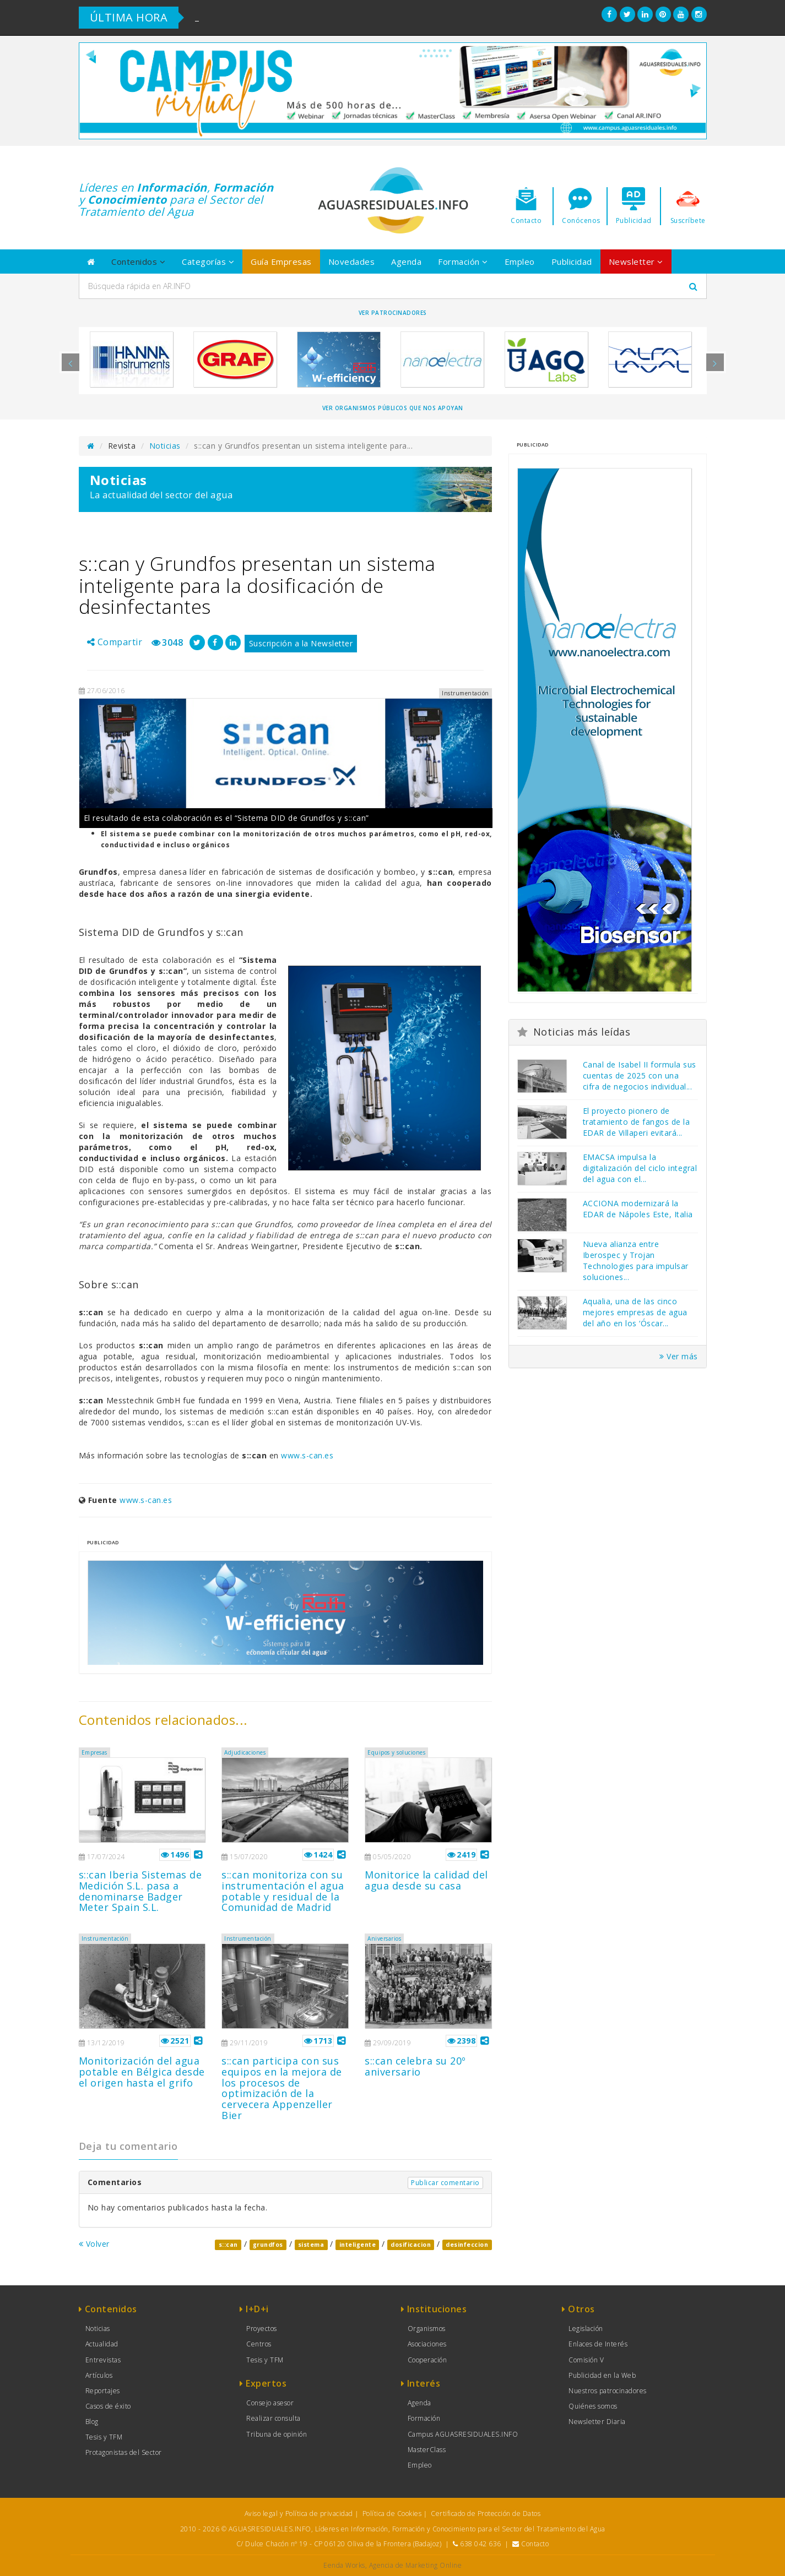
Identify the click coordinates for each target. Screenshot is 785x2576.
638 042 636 (480, 2543)
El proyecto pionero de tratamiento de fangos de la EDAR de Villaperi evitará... (636, 1121)
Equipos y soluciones (396, 1752)
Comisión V (586, 2360)
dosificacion (411, 2244)
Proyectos (261, 2328)
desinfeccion (467, 2244)
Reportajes (102, 2390)
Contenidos (138, 261)
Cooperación (427, 2360)
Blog (92, 2421)
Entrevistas (103, 2360)
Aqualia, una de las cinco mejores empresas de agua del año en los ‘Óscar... (635, 1312)
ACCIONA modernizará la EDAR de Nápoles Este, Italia (638, 1208)
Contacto (535, 2543)
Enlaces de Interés (598, 2344)
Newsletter (636, 261)
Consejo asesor (270, 2403)
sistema (311, 2244)
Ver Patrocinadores (393, 313)
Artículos (99, 2375)
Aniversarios (384, 1938)
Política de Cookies (392, 2513)
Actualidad (101, 2344)
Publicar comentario (445, 2182)
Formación (463, 261)
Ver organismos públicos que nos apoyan (392, 408)
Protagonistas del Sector (123, 2452)
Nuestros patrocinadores (608, 2390)
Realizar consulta (273, 2418)
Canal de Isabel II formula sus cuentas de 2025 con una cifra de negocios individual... (639, 1075)
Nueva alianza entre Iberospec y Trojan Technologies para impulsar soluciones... (636, 1260)
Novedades (351, 261)
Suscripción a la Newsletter (301, 643)
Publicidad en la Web (602, 2375)
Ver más (678, 1356)
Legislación (586, 2328)
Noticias (165, 445)
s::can (228, 2244)
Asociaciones (427, 2344)
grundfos (268, 2244)
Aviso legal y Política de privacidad (299, 2513)
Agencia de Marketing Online (415, 2565)
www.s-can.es (307, 1455)
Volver (94, 2244)
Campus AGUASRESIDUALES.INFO (463, 2434)
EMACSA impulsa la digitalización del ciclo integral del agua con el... (640, 1168)
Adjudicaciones (245, 1752)
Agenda (406, 261)
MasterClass (427, 2449)
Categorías (208, 261)
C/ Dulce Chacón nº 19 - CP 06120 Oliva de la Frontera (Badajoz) (339, 2543)
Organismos (427, 2328)
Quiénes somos (593, 2406)
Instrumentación (105, 1938)
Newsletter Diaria (597, 2421)
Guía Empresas (281, 261)
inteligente (357, 2244)
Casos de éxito (108, 2406)
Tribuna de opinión (276, 2434)
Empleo (520, 261)
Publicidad (571, 261)
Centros (259, 2344)
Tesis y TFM (104, 2437)
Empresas (94, 1752)
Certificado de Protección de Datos (485, 2513)
